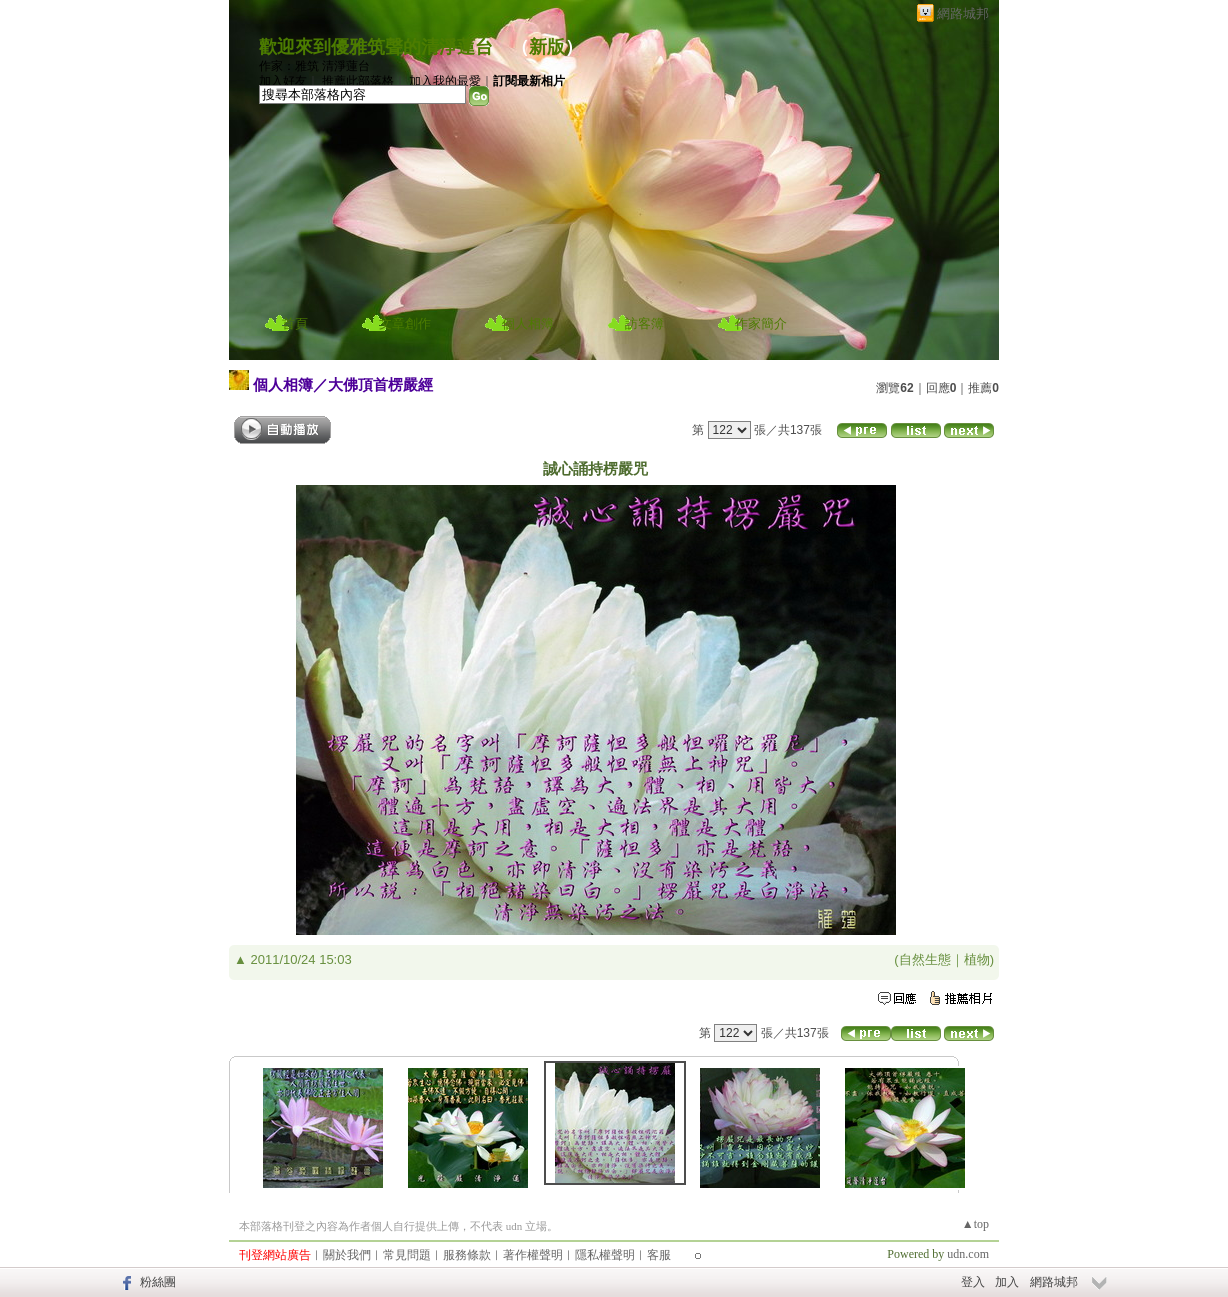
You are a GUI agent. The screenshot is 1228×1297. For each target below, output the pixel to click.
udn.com (968, 1254)
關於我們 (347, 1255)
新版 (547, 47)
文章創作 (405, 323)
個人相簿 (528, 323)
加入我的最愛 (445, 81)
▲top (975, 1224)
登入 (973, 1282)
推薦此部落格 (358, 81)
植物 (977, 959)
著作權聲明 (533, 1255)
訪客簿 (644, 323)
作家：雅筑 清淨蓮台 (314, 66)
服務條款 (467, 1255)
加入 (1007, 1282)
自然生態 (925, 959)
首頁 (295, 323)
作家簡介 (761, 323)
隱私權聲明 (605, 1255)
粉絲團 (158, 1282)
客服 (659, 1255)
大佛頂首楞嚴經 (380, 384)
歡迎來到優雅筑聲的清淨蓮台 (376, 47)
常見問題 (407, 1255)
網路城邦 (963, 13)
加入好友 (283, 81)
